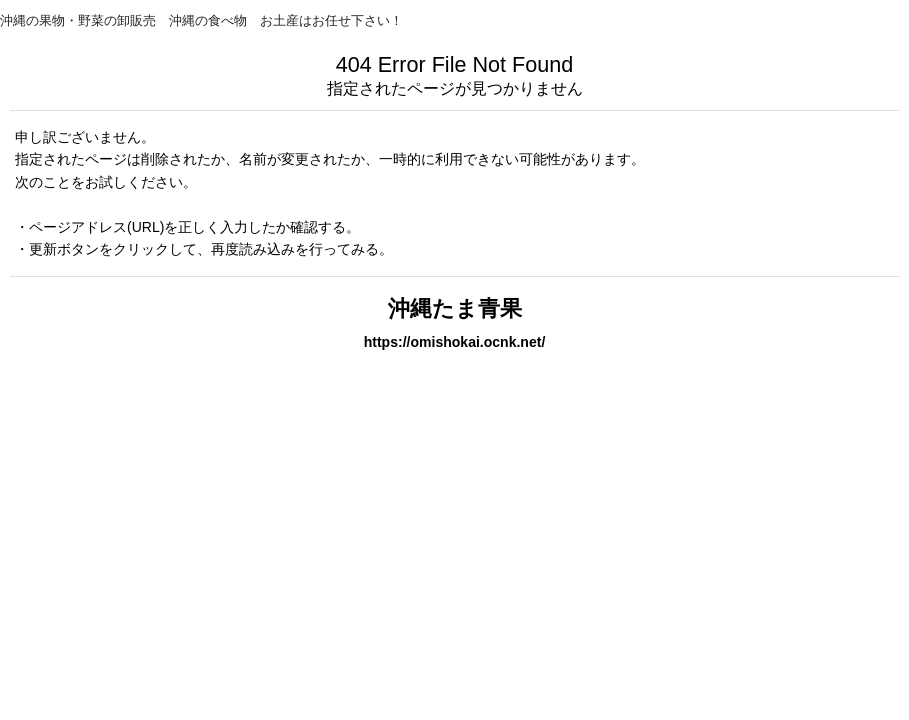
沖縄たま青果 (455, 308)
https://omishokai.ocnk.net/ (455, 342)
